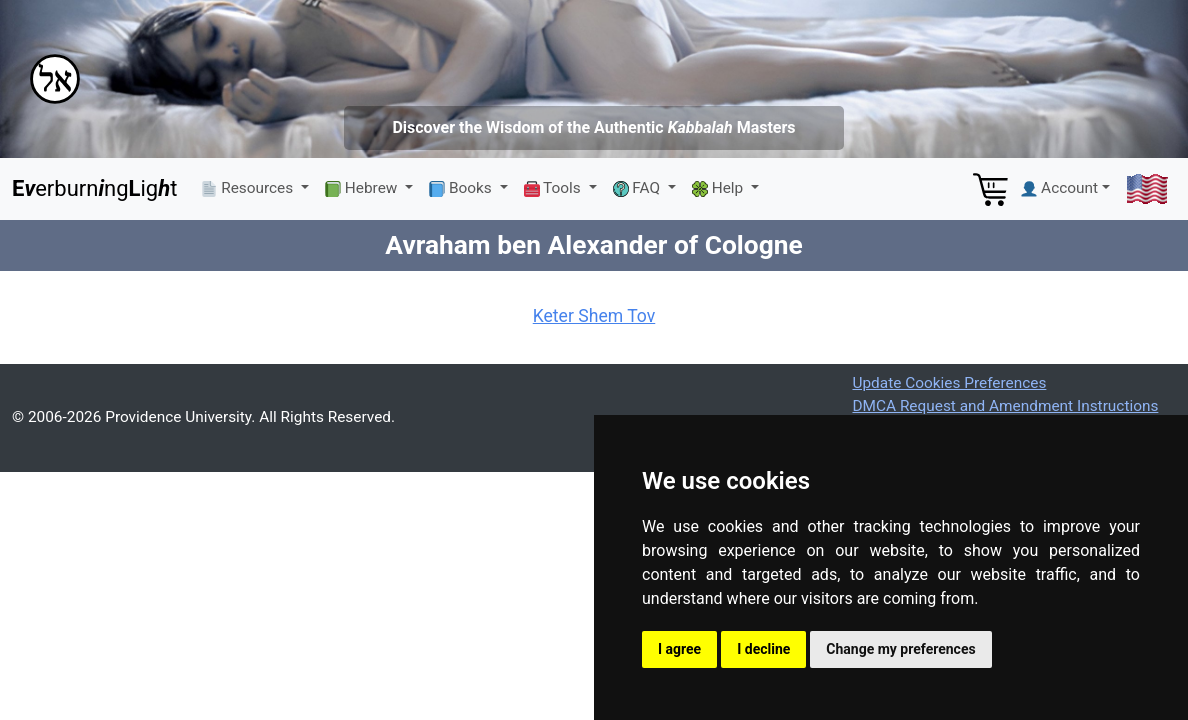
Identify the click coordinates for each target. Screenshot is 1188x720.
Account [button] (1059, 188)
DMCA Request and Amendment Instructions (1005, 406)
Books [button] (462, 188)
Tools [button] (554, 188)
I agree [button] (679, 649)
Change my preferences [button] (900, 649)
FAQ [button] (638, 188)
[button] (1147, 189)
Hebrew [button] (363, 188)
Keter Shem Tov (594, 316)
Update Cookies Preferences (949, 383)
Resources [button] (249, 188)
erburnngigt (94, 188)
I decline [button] (763, 649)
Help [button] (719, 188)
